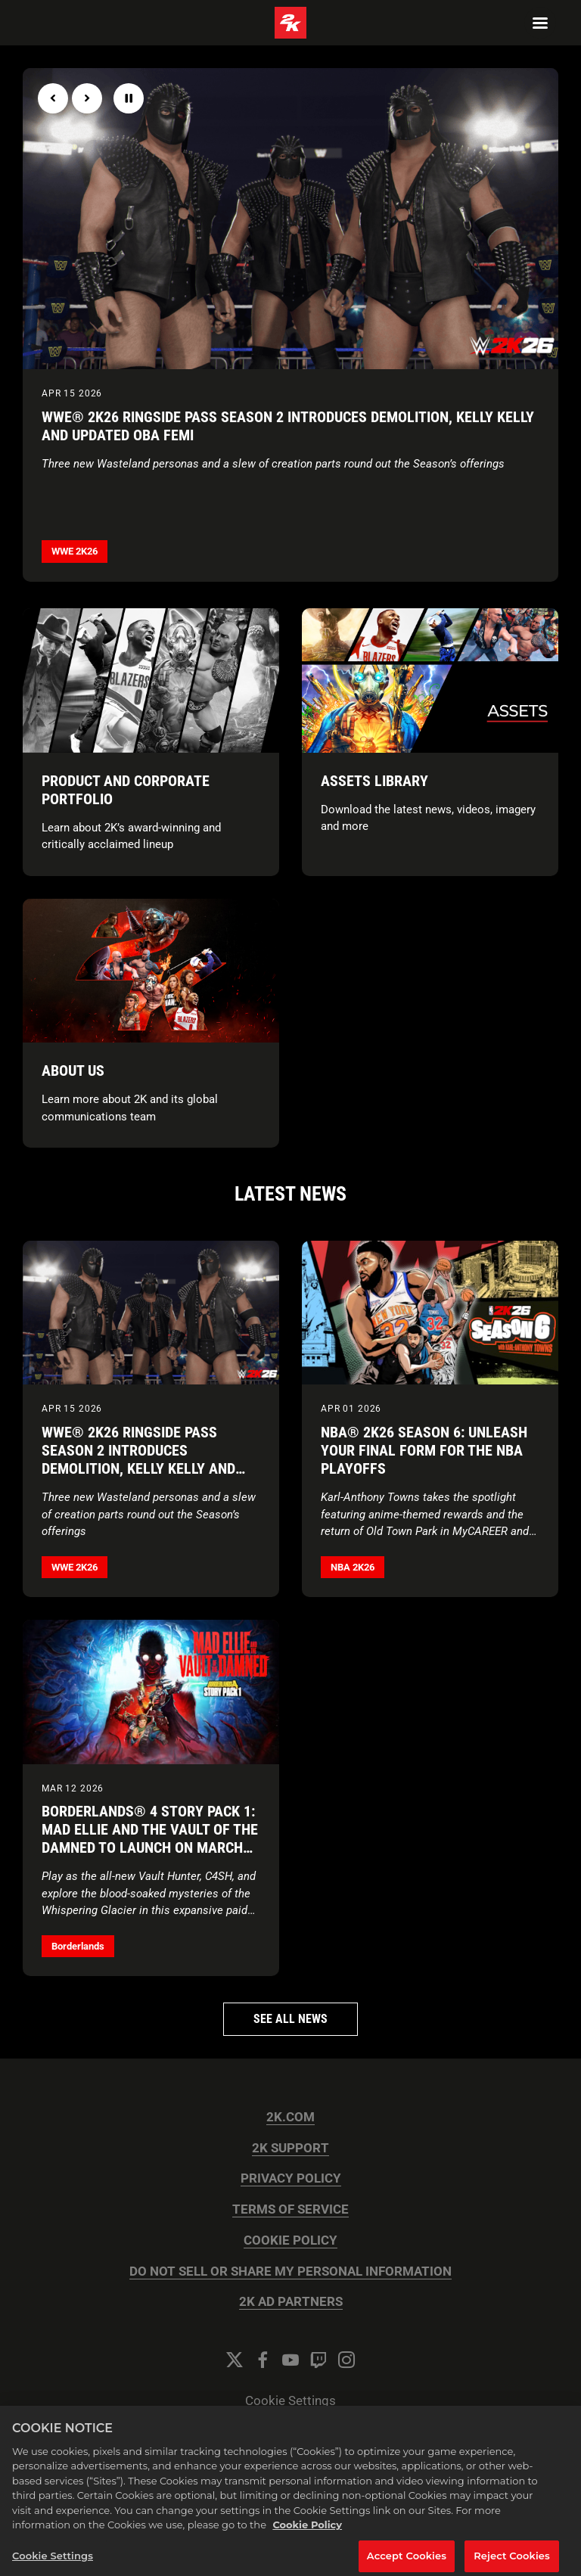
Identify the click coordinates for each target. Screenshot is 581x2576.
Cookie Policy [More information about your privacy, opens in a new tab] (307, 2534)
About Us (73, 1070)
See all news (290, 2019)
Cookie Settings (290, 2401)
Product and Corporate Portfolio (126, 790)
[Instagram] (346, 2359)
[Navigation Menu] (540, 23)
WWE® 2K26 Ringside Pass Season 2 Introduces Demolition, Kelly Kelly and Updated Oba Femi (288, 426)
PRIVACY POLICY (291, 2178)
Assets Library (374, 781)
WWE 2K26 (74, 551)
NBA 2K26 (352, 1567)
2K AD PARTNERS (291, 2302)
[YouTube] (290, 2359)
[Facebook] (262, 2359)
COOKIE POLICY (290, 2240)
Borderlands (77, 1946)
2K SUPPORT (290, 2148)
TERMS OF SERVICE (290, 2209)
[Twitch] (318, 2359)
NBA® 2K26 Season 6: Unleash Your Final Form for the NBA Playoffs (424, 1450)
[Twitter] (234, 2359)
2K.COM (290, 2117)
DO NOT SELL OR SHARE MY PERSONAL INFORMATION (290, 2271)
